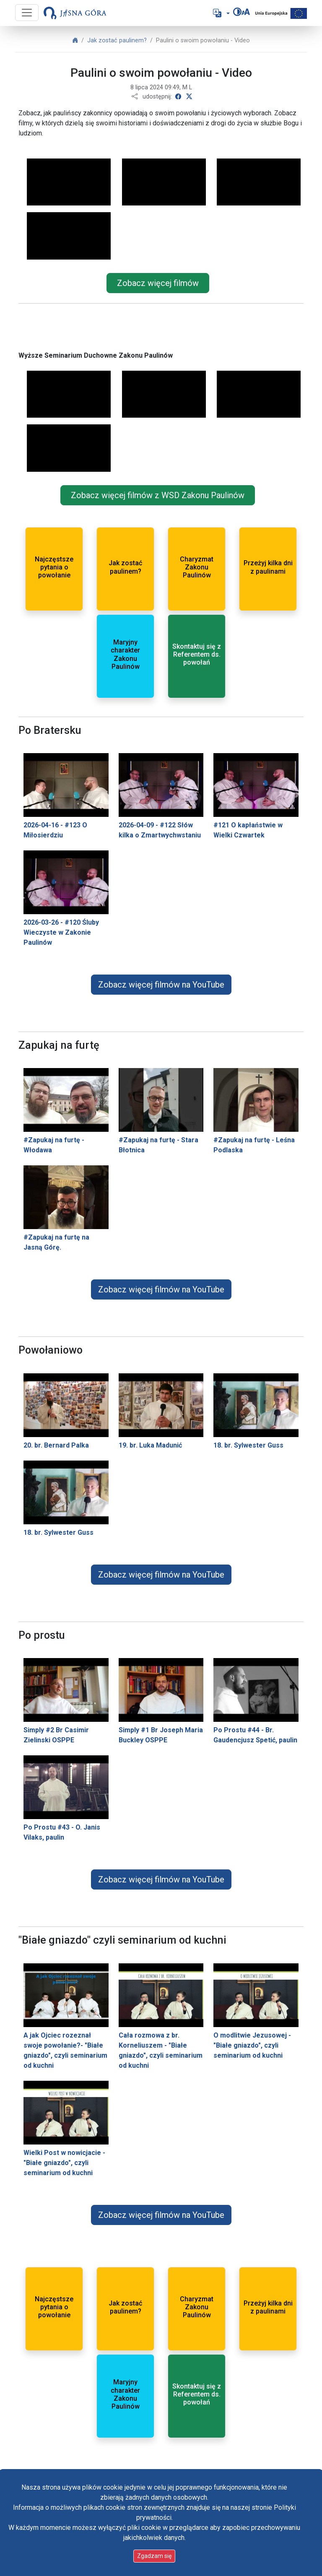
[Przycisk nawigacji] (27, 12)
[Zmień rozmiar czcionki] (246, 12)
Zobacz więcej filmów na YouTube (161, 985)
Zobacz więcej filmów (158, 283)
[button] (220, 13)
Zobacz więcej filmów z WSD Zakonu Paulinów (157, 495)
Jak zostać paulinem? (117, 40)
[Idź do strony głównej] (75, 13)
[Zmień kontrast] (237, 12)
